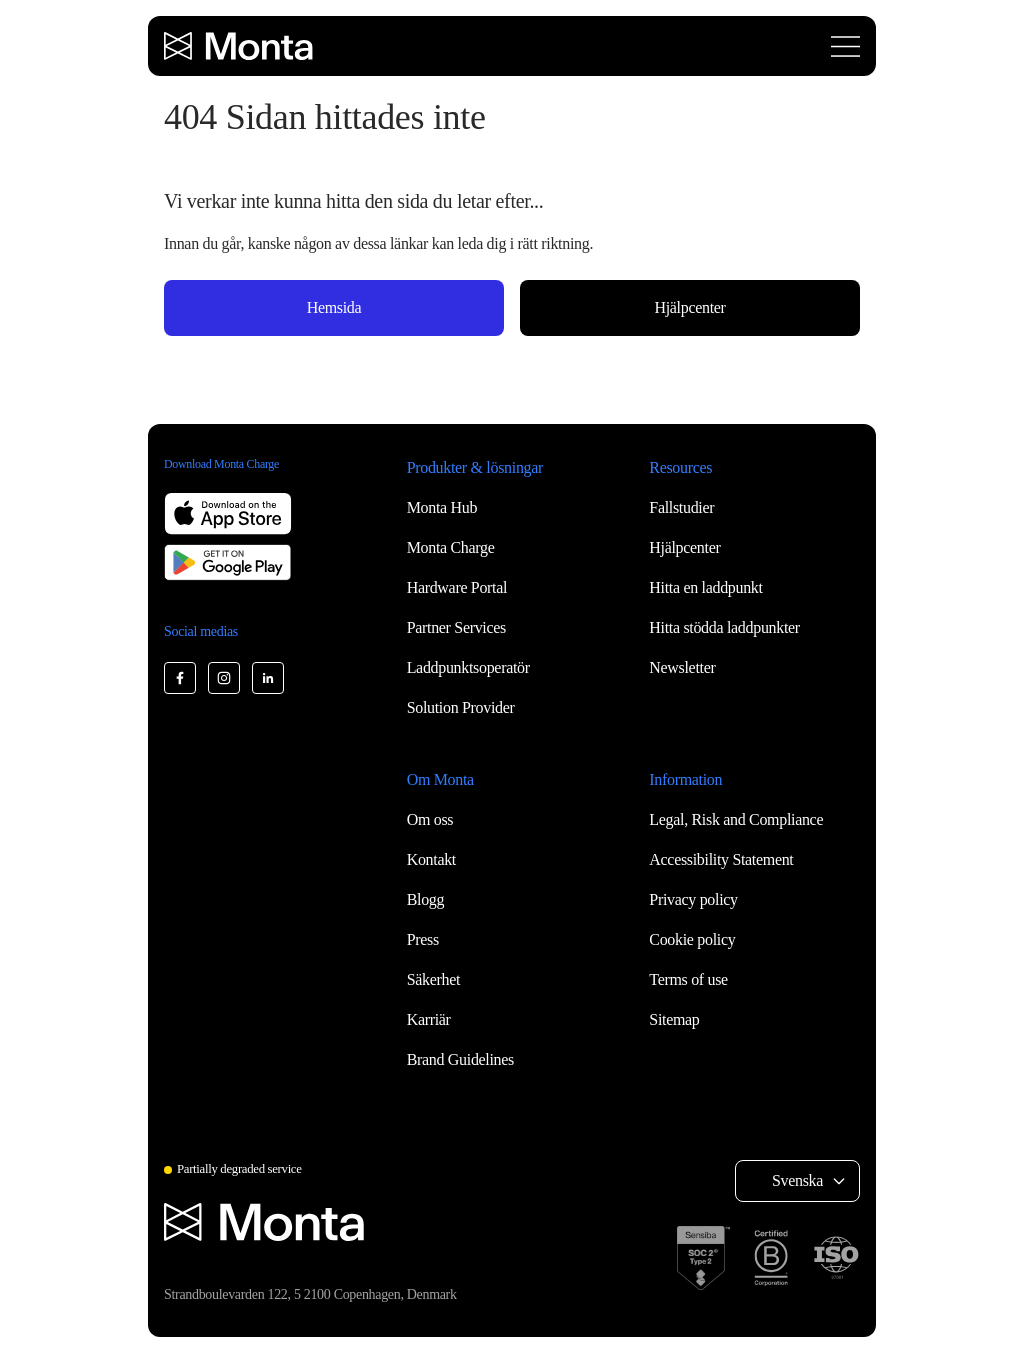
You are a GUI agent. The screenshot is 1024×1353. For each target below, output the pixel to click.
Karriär (429, 1019)
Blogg (426, 899)
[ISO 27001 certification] (836, 1258)
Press (423, 939)
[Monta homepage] (240, 46)
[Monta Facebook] (180, 678)
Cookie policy (692, 939)
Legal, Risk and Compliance (736, 819)
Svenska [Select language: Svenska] (797, 1180)
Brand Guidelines (460, 1059)
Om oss (430, 819)
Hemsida (334, 307)
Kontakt (431, 859)
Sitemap (674, 1019)
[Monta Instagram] (224, 678)
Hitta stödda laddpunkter (724, 627)
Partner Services (456, 627)
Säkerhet (433, 979)
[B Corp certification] (771, 1258)
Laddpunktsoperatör (468, 667)
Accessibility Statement (721, 859)
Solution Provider (461, 707)
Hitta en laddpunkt (705, 587)
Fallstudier (681, 507)
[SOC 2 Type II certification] (703, 1258)
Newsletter (682, 667)
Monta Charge (451, 547)
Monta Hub (442, 507)
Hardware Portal (457, 587)
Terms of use (688, 979)
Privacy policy (693, 899)
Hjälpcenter (689, 307)
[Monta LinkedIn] (268, 678)
